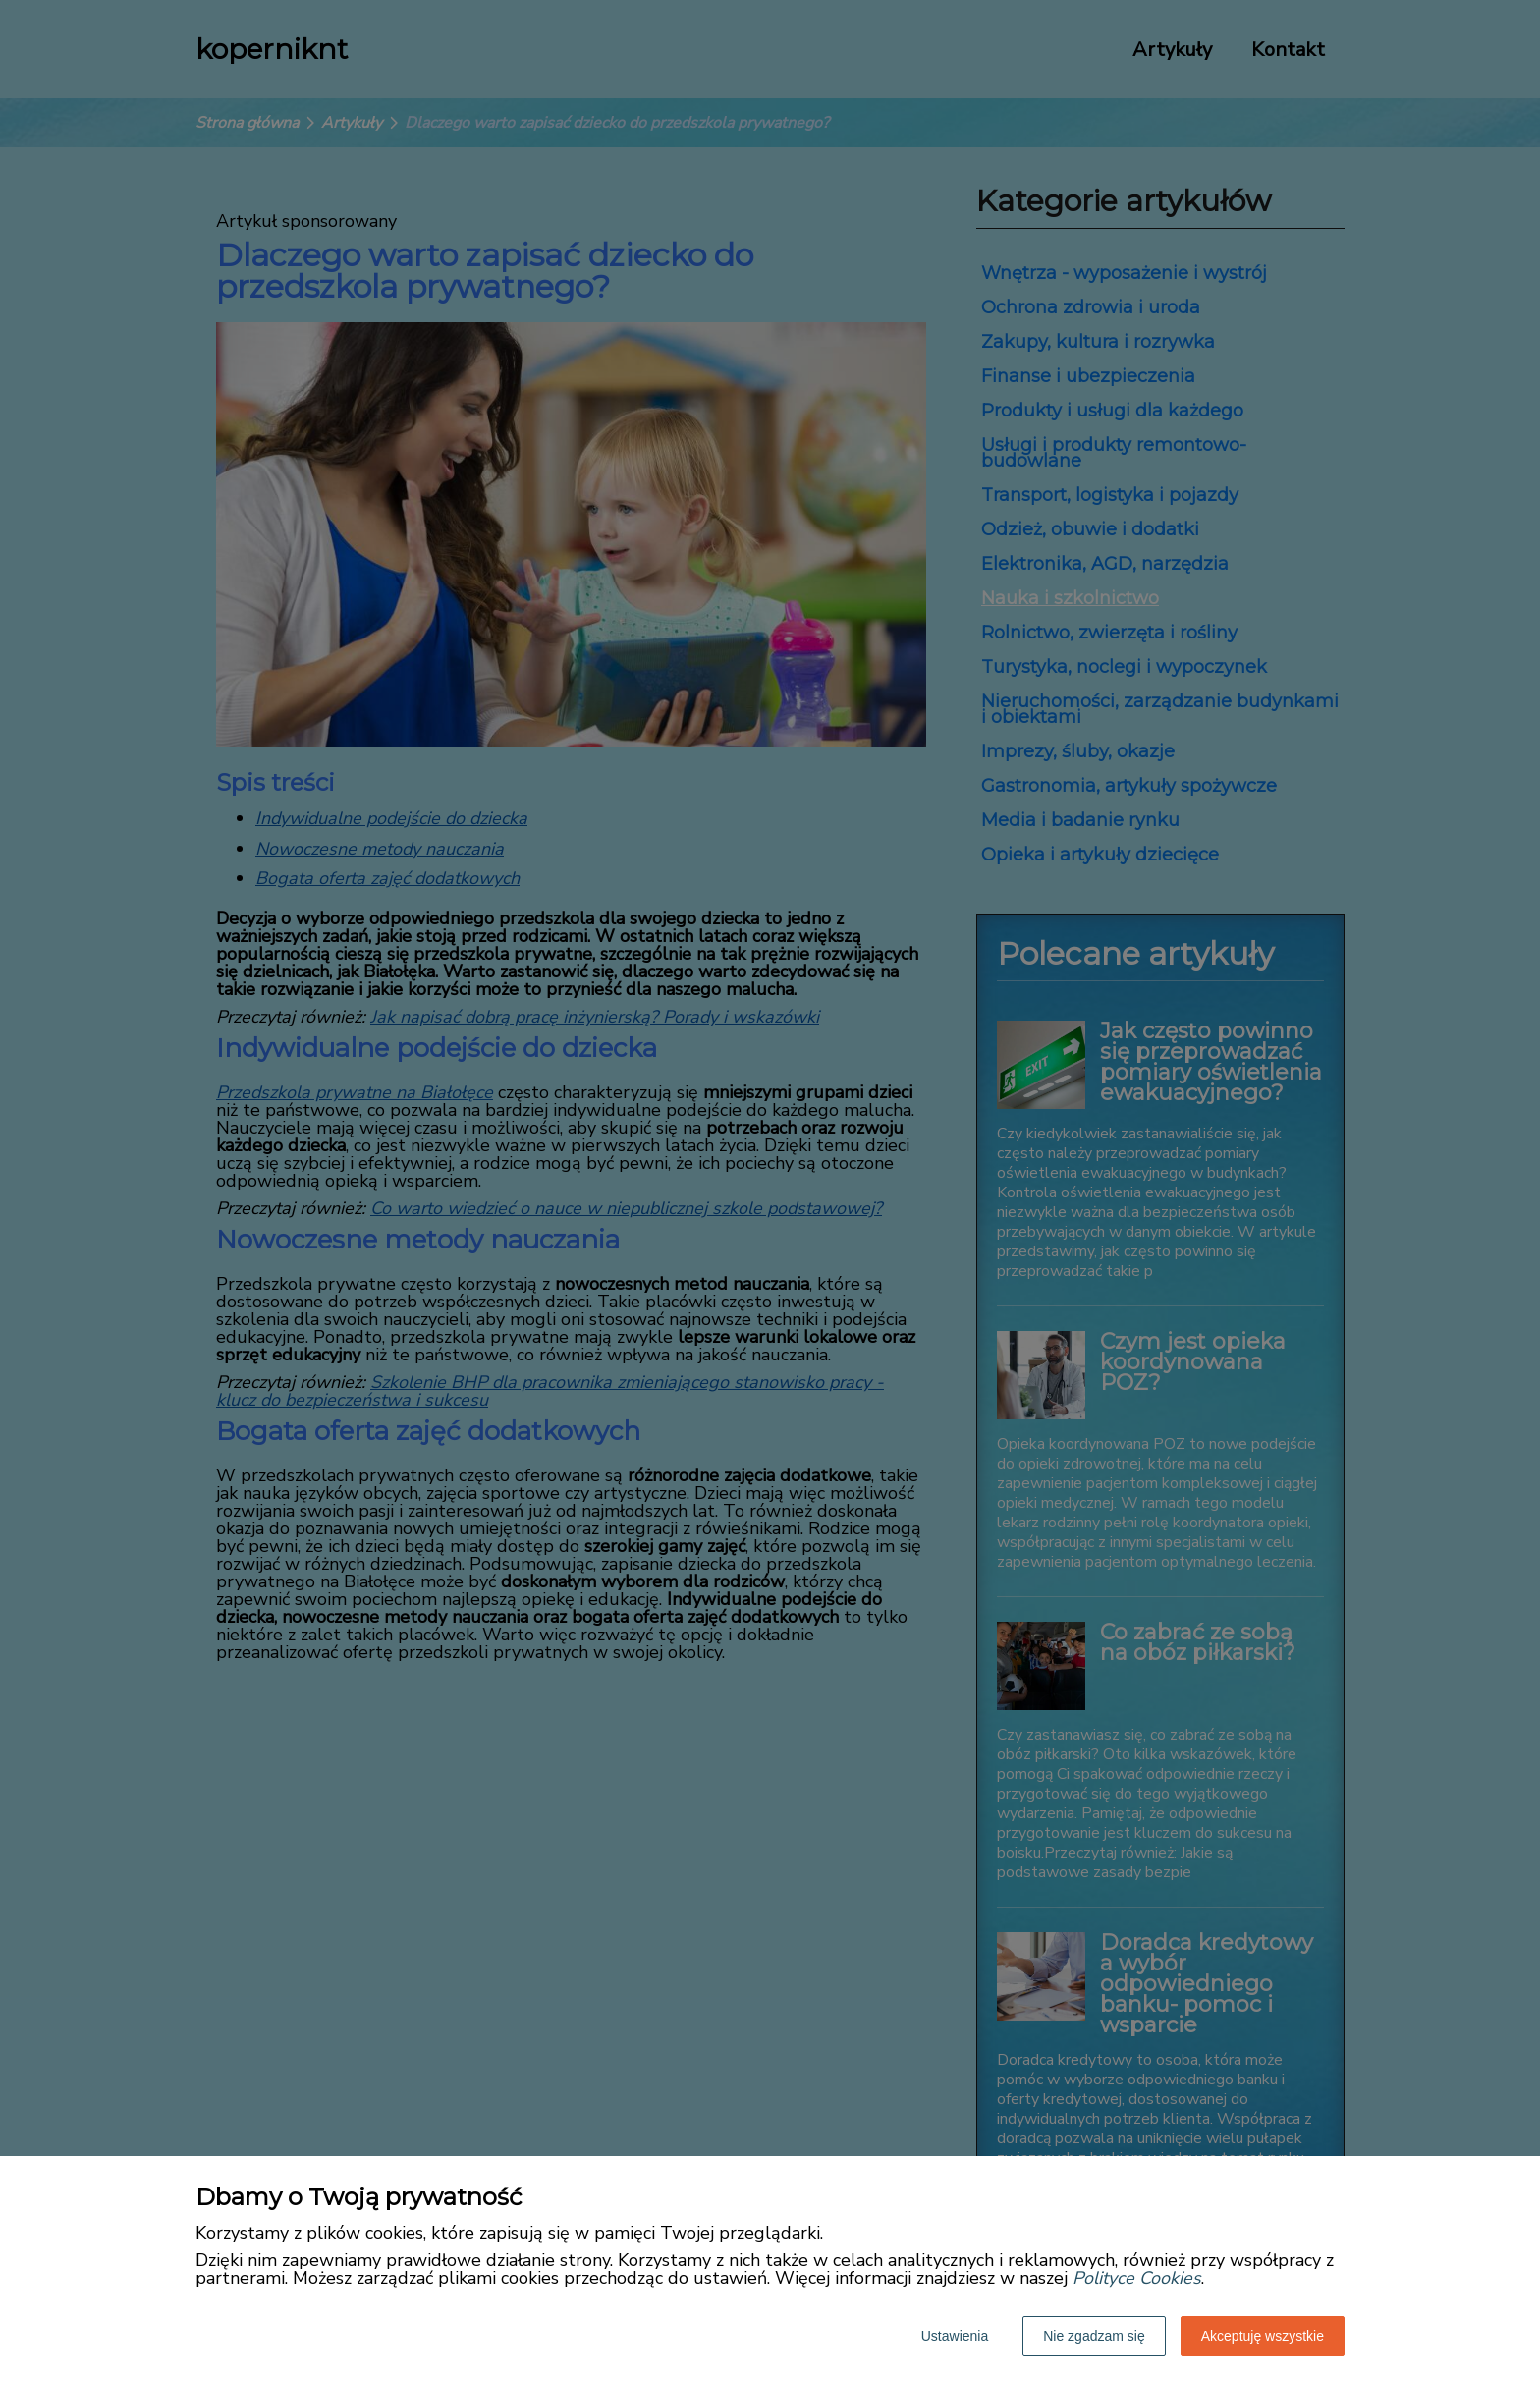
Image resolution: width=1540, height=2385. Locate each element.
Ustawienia (954, 2336)
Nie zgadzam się (1094, 2336)
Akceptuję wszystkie (1262, 2336)
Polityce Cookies (1136, 2278)
